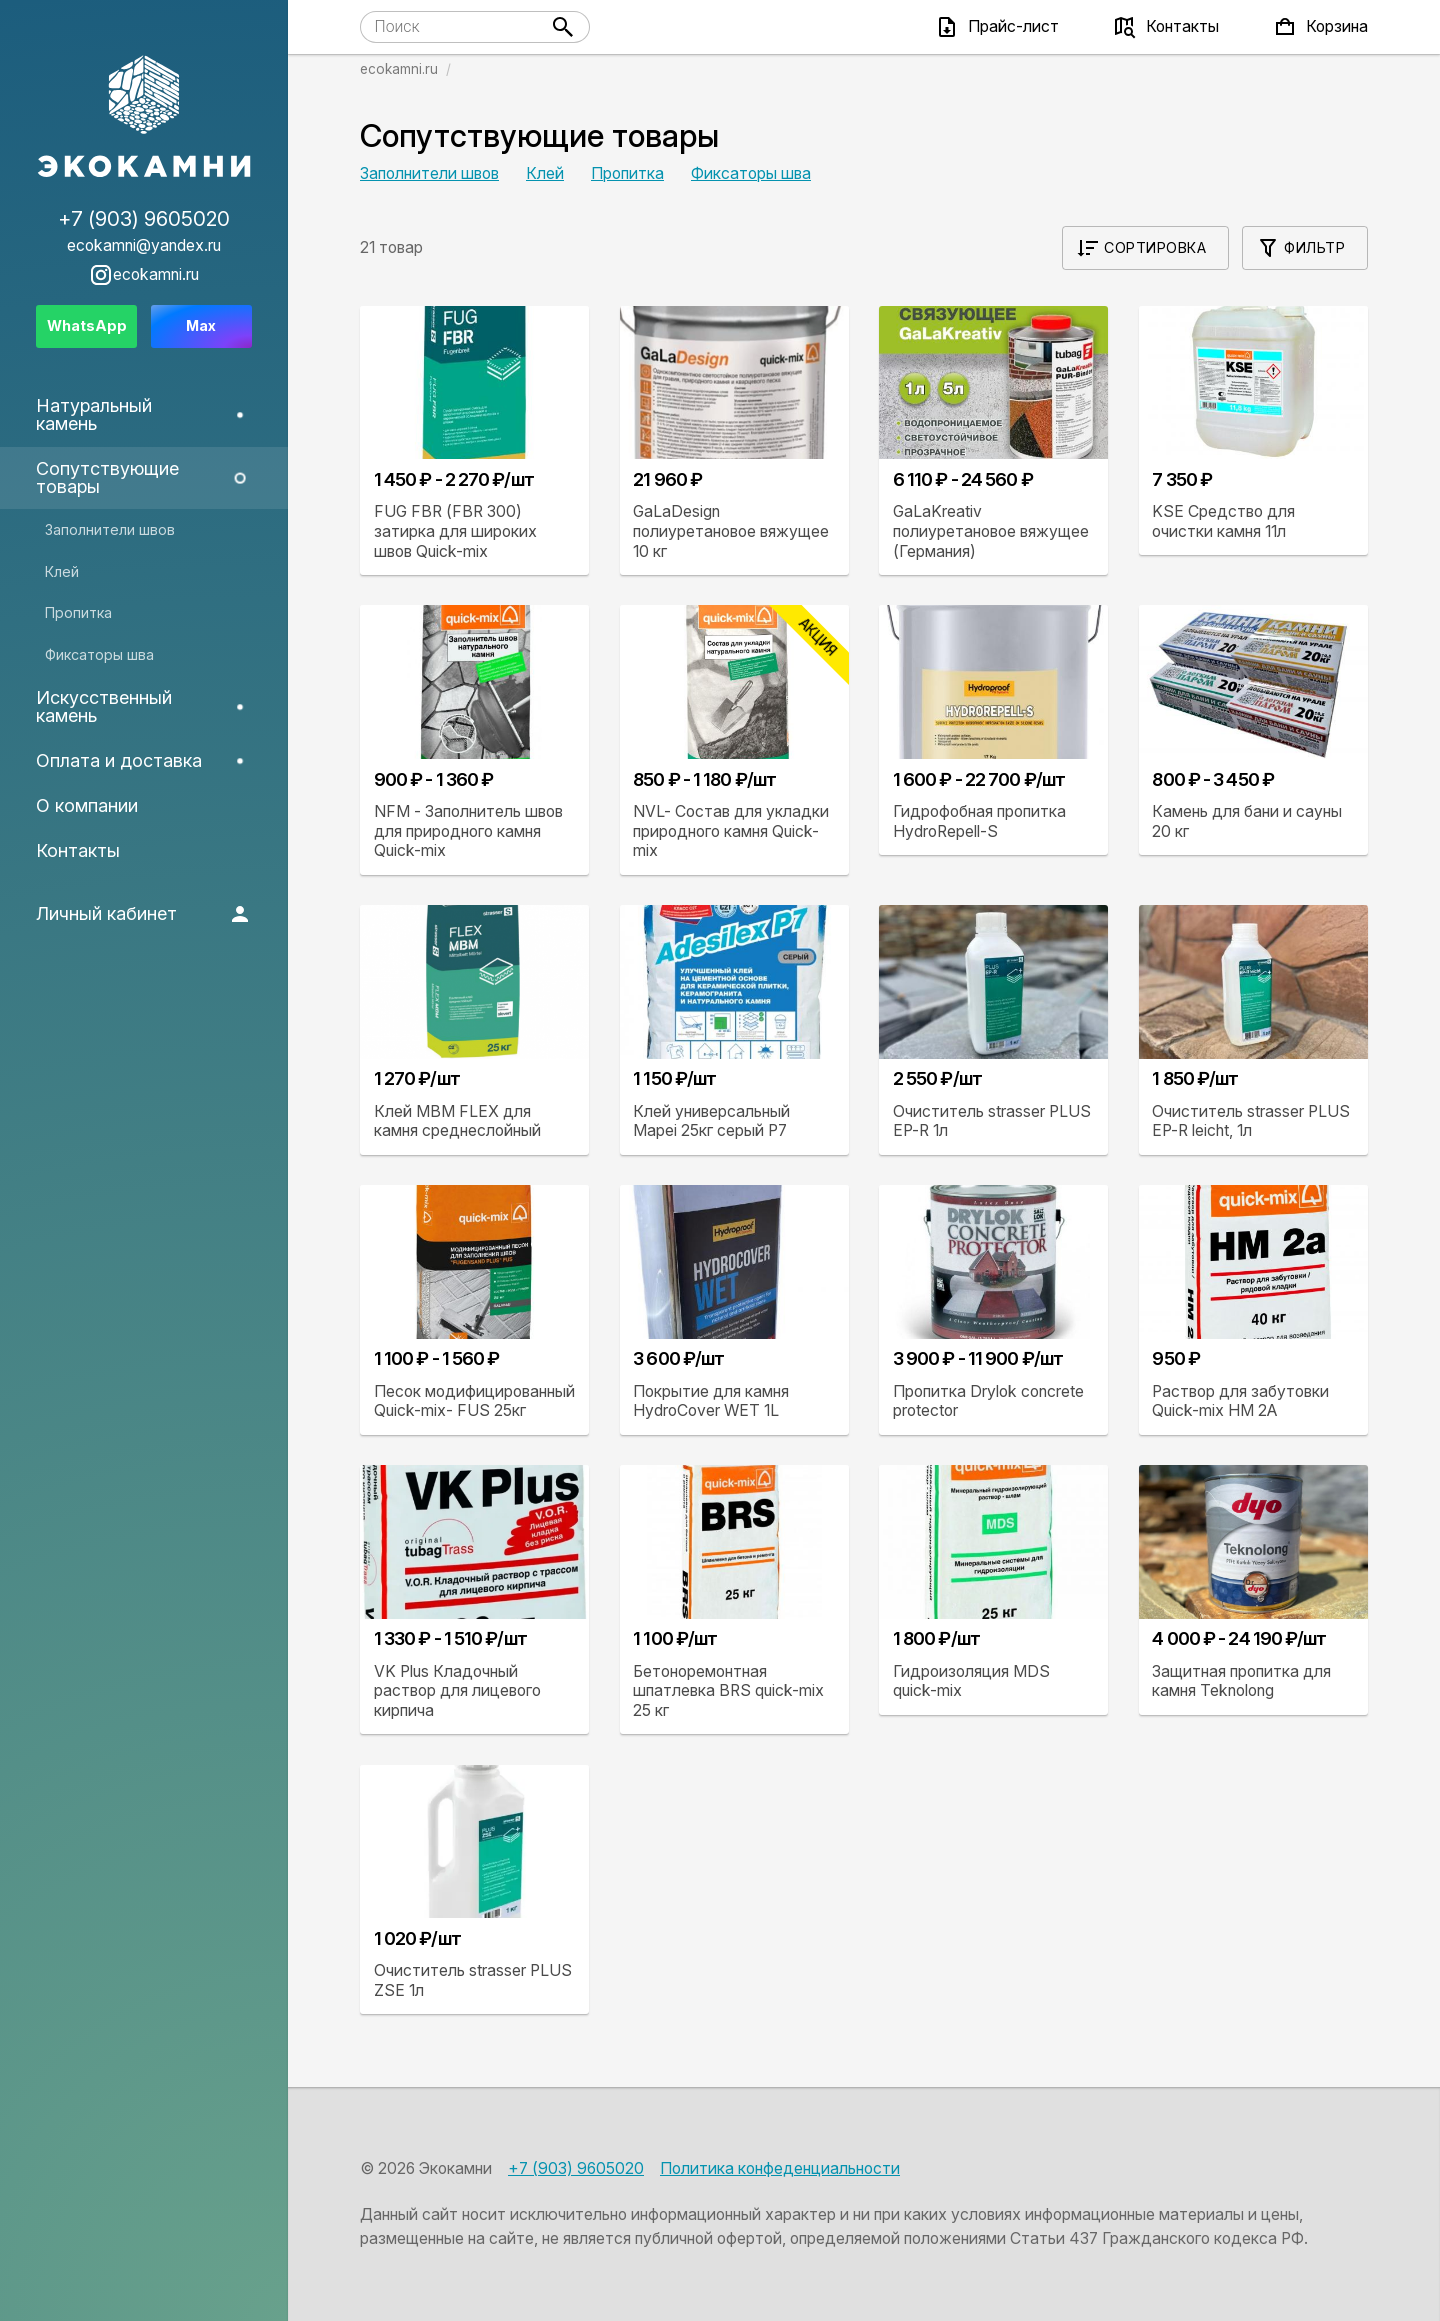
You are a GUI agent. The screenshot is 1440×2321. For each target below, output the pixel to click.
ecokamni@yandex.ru (144, 246)
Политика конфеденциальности (780, 2168)
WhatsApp (87, 325)
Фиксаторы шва (751, 173)
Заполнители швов (429, 173)
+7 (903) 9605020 (576, 2168)
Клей (545, 173)
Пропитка (627, 173)
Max (201, 325)
